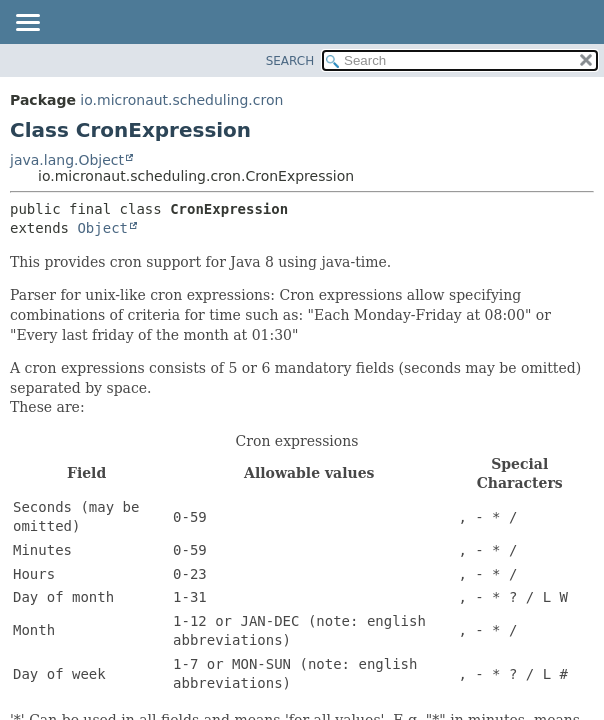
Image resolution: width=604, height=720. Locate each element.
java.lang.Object (67, 160)
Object (102, 228)
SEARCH (290, 61)
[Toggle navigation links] (27, 24)
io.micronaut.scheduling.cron (181, 100)
